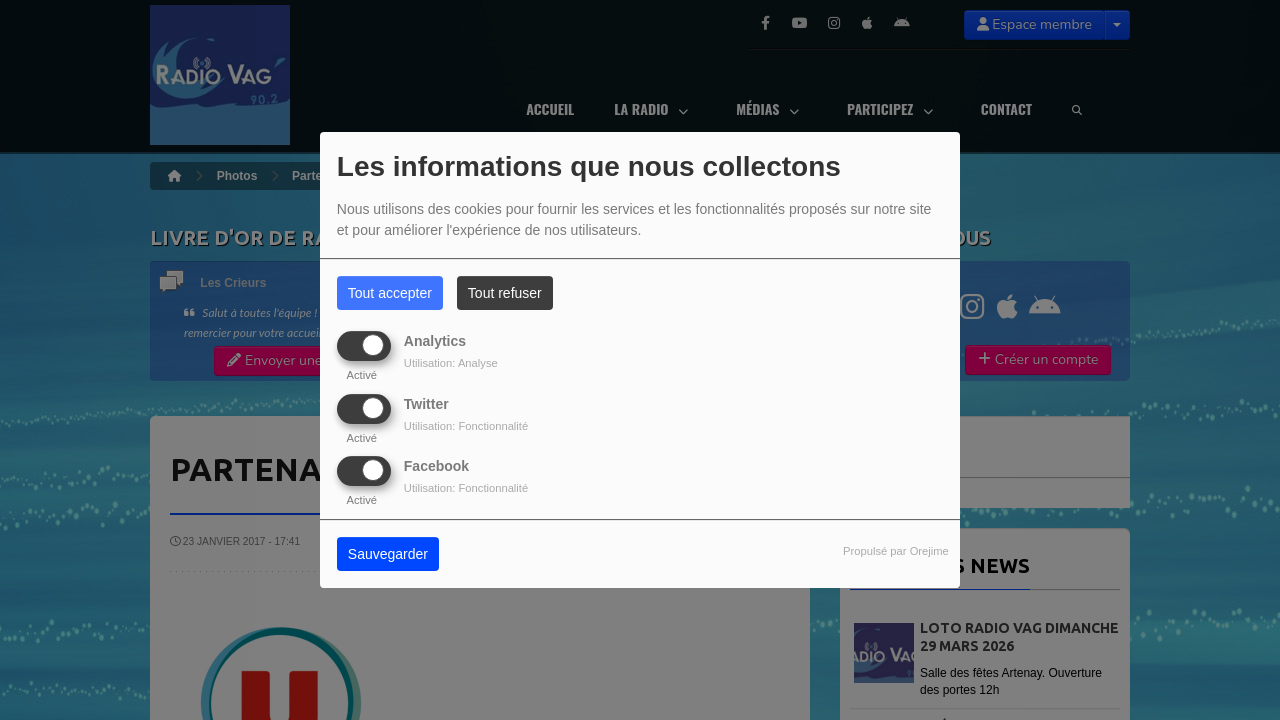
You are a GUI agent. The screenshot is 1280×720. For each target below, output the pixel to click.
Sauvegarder (388, 554)
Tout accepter (390, 293)
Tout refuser (505, 293)
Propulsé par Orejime (896, 551)
